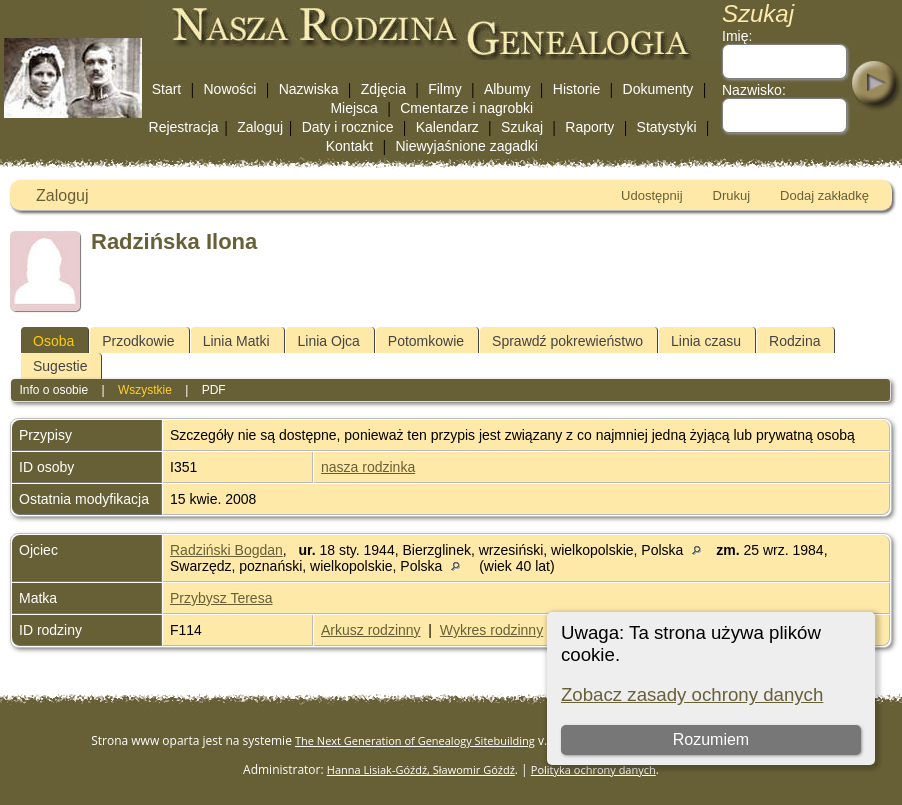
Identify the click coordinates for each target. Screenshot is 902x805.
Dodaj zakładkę (824, 195)
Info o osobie (53, 390)
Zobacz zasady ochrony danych (692, 694)
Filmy (444, 89)
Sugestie (60, 366)
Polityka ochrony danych (593, 769)
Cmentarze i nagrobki (466, 108)
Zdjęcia (383, 89)
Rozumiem (711, 739)
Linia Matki (236, 341)
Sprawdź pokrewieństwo (567, 341)
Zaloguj (260, 127)
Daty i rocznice (348, 127)
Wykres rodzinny (491, 630)
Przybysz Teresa (221, 598)
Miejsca (353, 108)
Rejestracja (184, 127)
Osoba (53, 341)
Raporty (589, 127)
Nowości (230, 89)
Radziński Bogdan (226, 550)
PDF (214, 390)
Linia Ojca (329, 341)
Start (167, 89)
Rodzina (794, 341)
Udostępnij (651, 195)
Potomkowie (426, 341)
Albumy (507, 89)
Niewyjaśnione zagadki (466, 146)
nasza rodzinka (368, 467)
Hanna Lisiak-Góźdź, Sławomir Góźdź (421, 769)
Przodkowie (138, 341)
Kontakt (349, 146)
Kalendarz (447, 127)
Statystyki (667, 127)
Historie (576, 89)
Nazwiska (309, 89)
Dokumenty (658, 89)
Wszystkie (145, 390)
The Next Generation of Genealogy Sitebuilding (415, 740)
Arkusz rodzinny (371, 630)
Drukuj (732, 195)
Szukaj (522, 127)
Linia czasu (706, 341)
